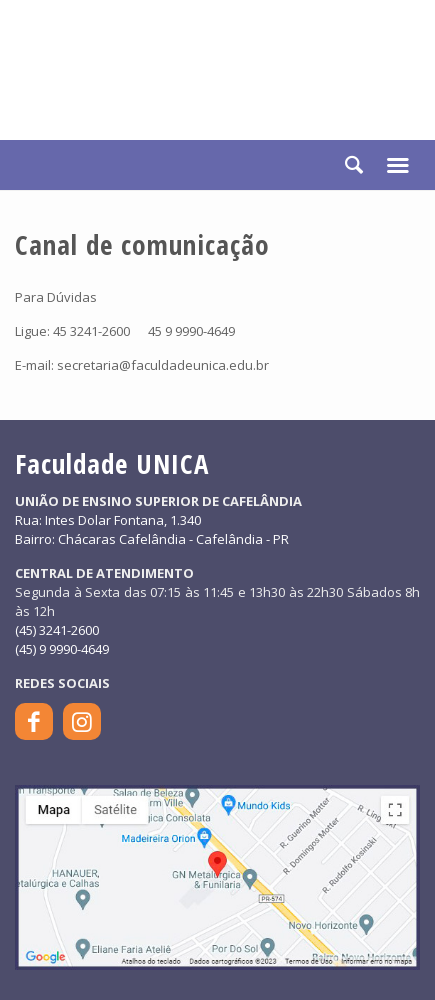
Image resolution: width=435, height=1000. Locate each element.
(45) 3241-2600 (57, 630)
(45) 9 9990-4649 (62, 649)
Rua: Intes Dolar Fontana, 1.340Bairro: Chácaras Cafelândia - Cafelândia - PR (152, 529)
